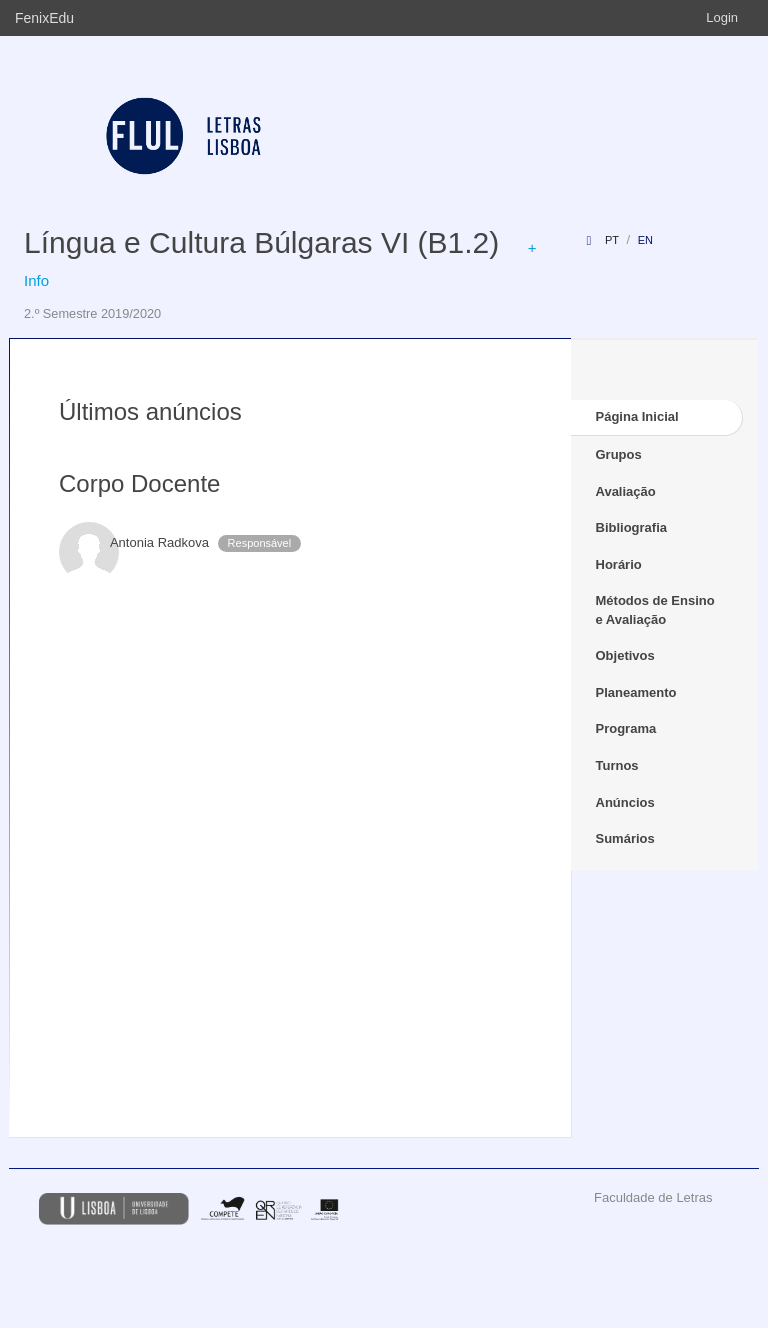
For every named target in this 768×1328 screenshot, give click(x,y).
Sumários (625, 838)
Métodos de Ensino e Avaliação (655, 610)
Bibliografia (632, 527)
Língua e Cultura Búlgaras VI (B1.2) (261, 242)
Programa (626, 728)
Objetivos (625, 655)
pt (612, 240)
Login (722, 17)
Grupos (619, 454)
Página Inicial (637, 416)
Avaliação (626, 491)
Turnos (617, 765)
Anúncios (625, 802)
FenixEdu (44, 18)
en (645, 240)
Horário (619, 564)
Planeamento (636, 692)
